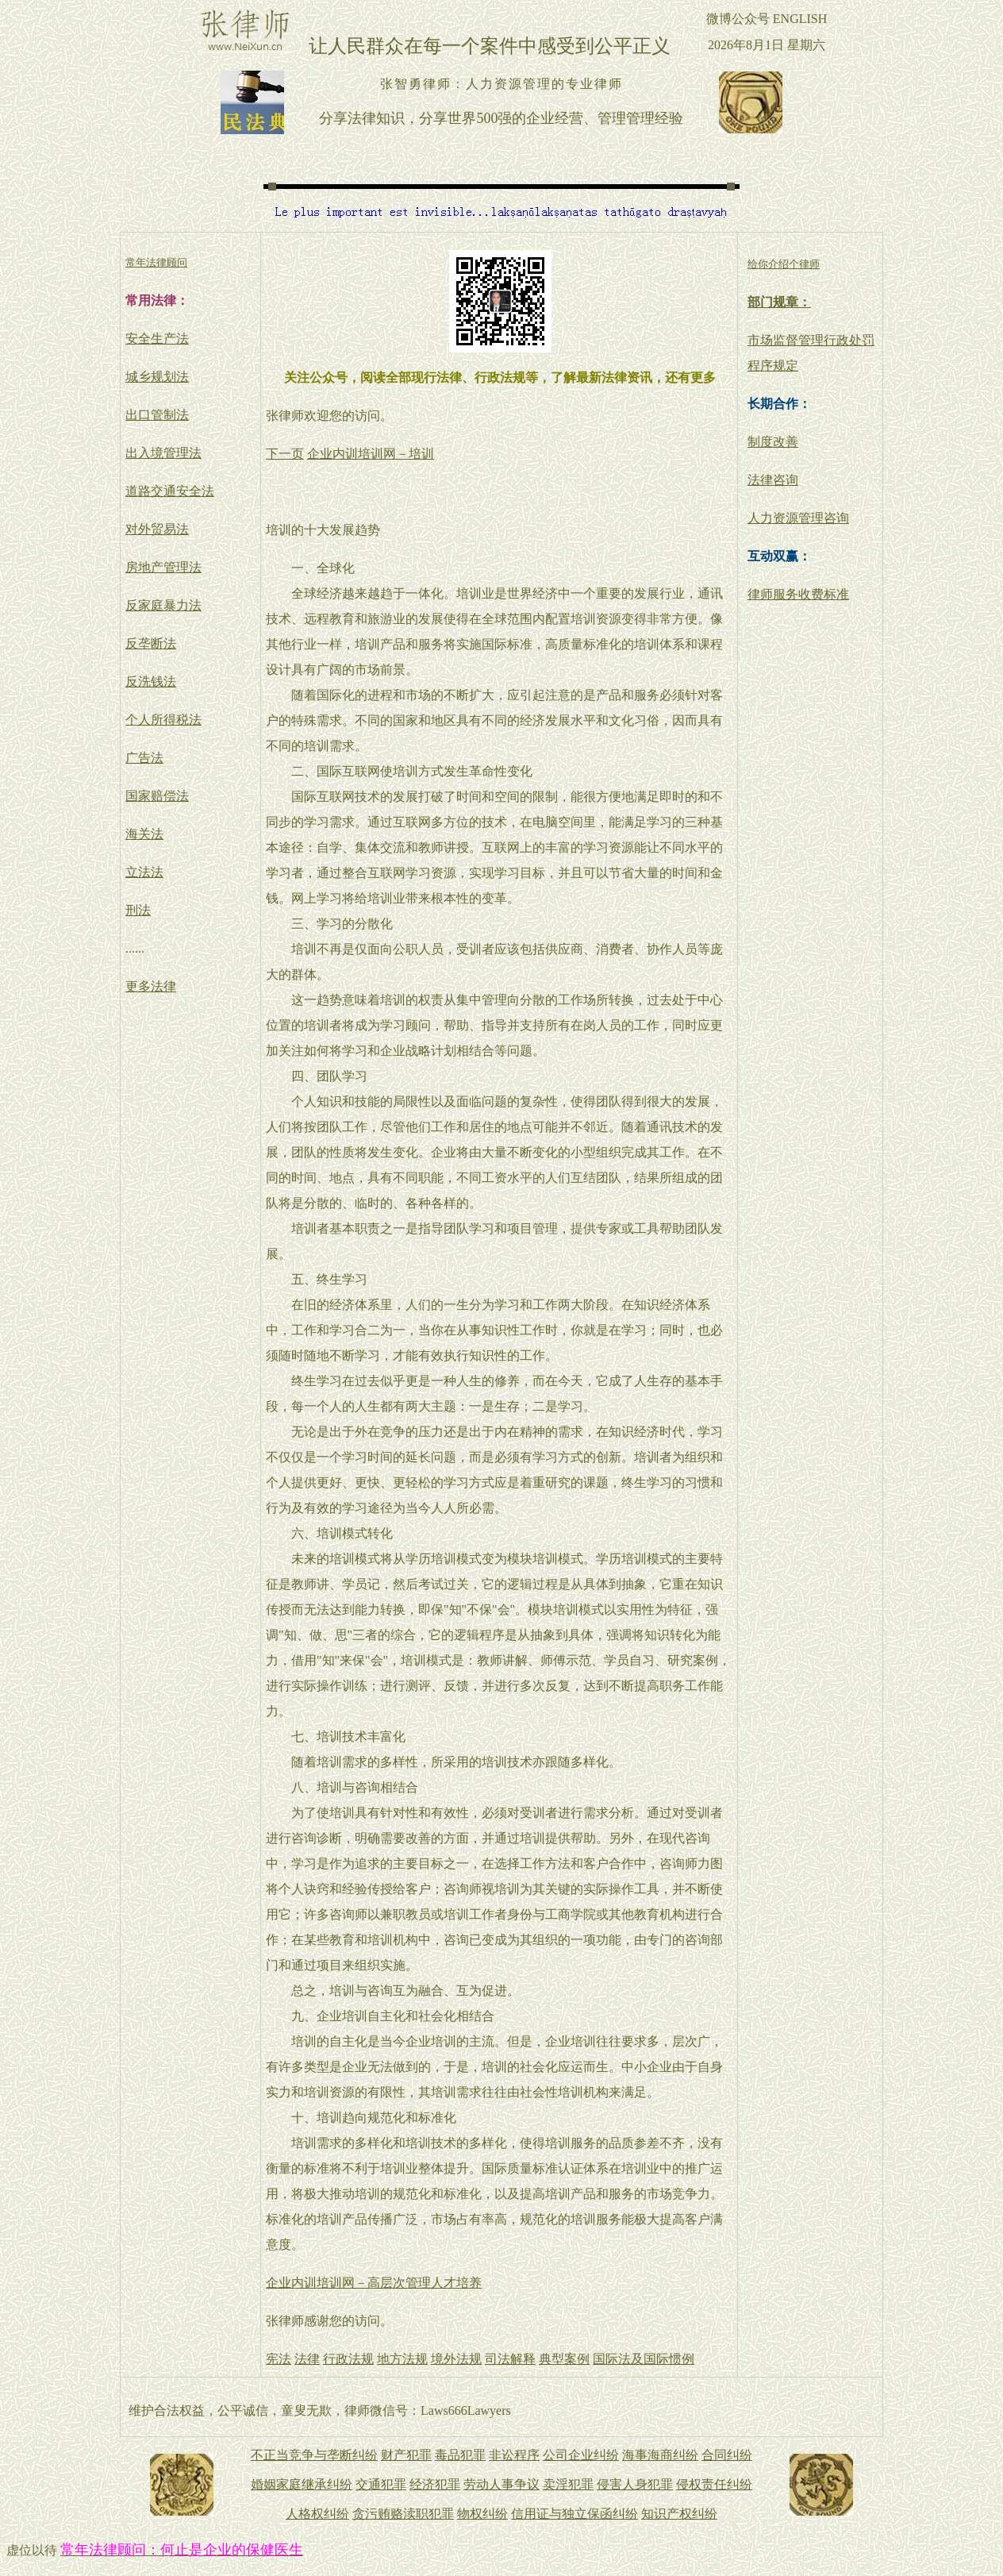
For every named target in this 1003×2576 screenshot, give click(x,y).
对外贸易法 (157, 529)
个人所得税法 (163, 719)
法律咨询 (772, 480)
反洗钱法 (150, 681)
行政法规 (348, 2359)
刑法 (138, 910)
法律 (307, 2359)
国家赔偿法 (157, 796)
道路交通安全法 (169, 491)
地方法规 (402, 2359)
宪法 (278, 2359)
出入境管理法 (163, 453)
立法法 (144, 872)
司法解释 (510, 2359)
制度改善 (772, 442)
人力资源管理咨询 (798, 518)
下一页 (285, 453)
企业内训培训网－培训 (370, 453)
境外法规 (456, 2359)
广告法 (144, 757)
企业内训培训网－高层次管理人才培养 (374, 2282)
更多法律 (150, 986)
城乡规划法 (157, 376)
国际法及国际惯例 (643, 2359)
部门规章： (779, 302)
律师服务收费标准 (798, 594)
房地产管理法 (163, 567)
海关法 (144, 834)
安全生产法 (157, 338)
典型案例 (564, 2359)
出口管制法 (157, 415)
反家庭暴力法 (163, 605)
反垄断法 (150, 643)
